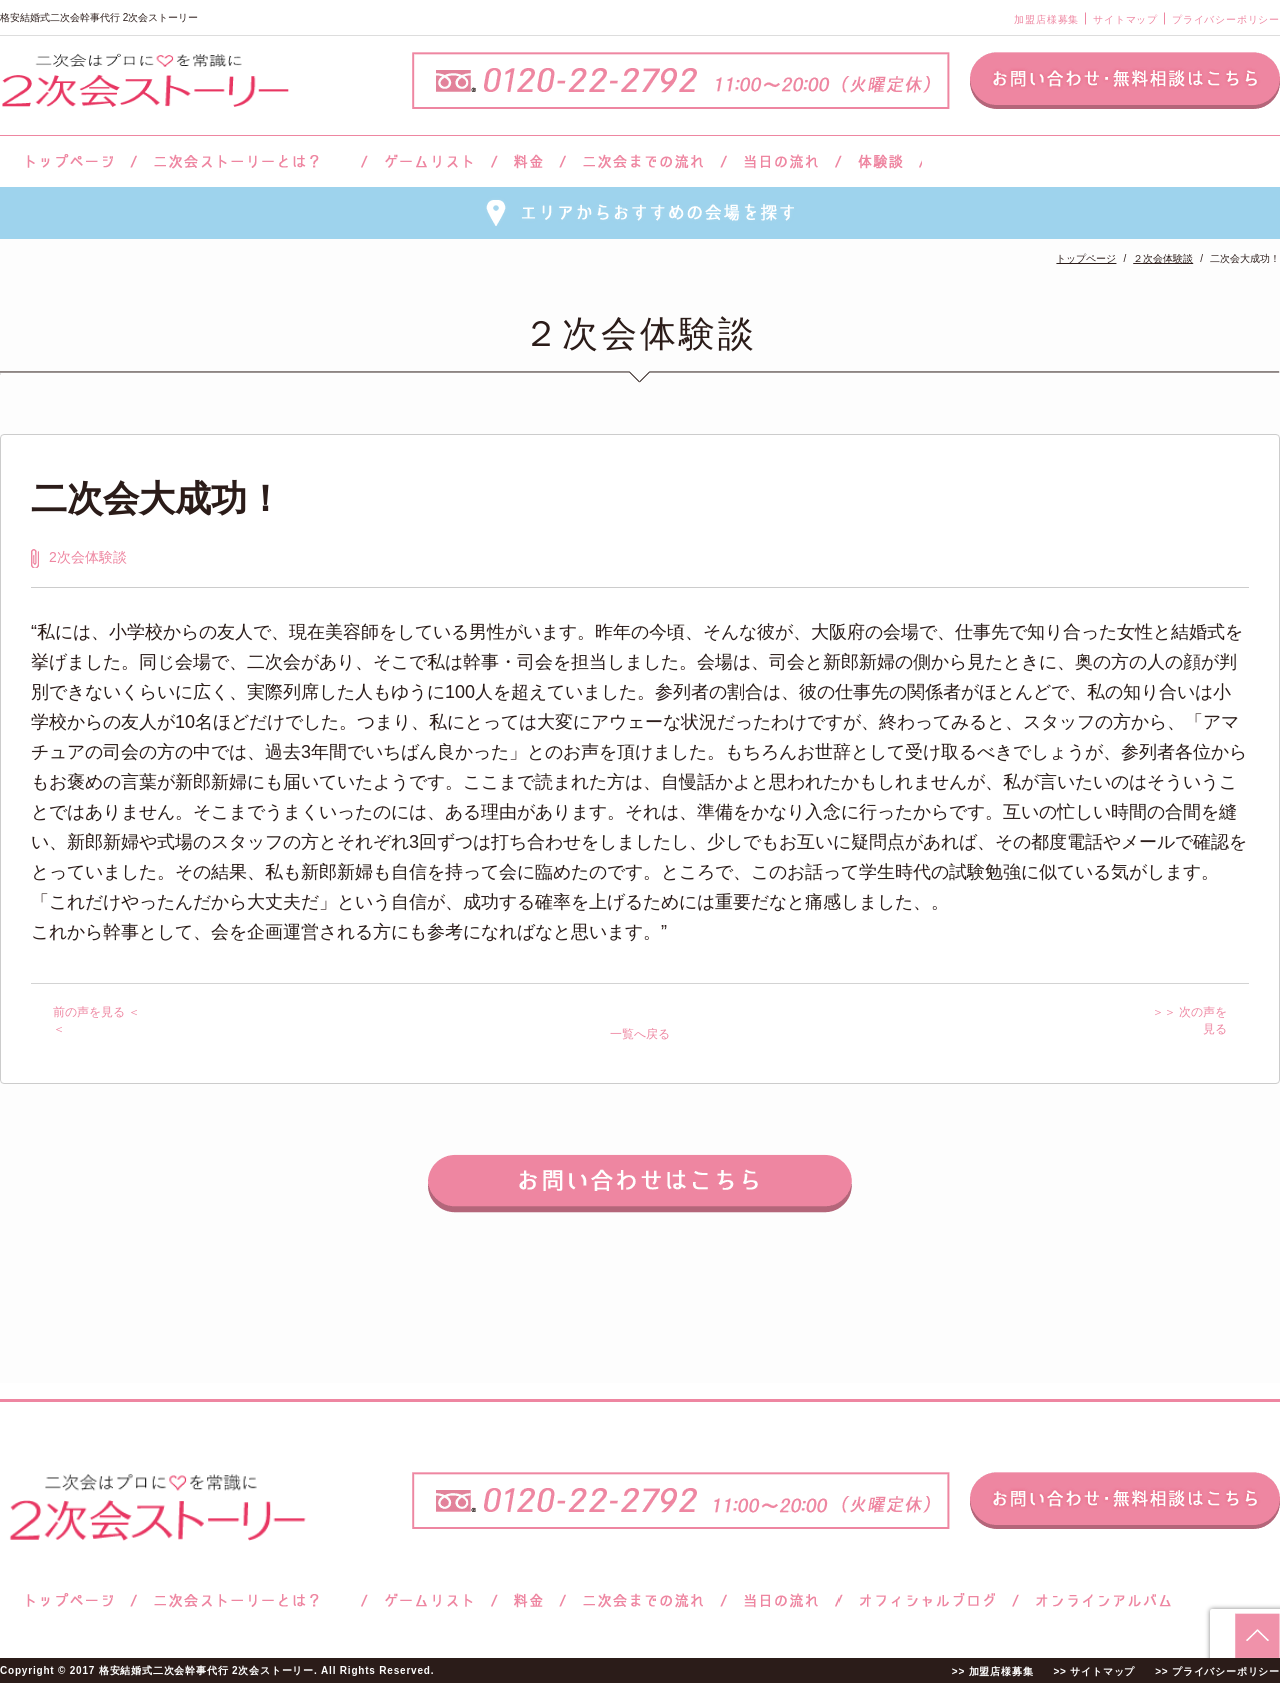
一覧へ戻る (640, 1034)
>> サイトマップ (1094, 1671)
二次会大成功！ (157, 498)
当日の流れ (781, 161)
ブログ (928, 1600)
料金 (528, 161)
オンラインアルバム (1098, 1600)
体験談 (880, 161)
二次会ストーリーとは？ (249, 161)
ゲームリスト (429, 161)
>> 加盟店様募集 (993, 1671)
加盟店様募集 (1046, 19)
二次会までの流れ (643, 161)
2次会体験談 (88, 557)
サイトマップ (1125, 19)
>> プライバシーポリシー (1217, 1671)
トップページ (67, 161)
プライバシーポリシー (1226, 19)
